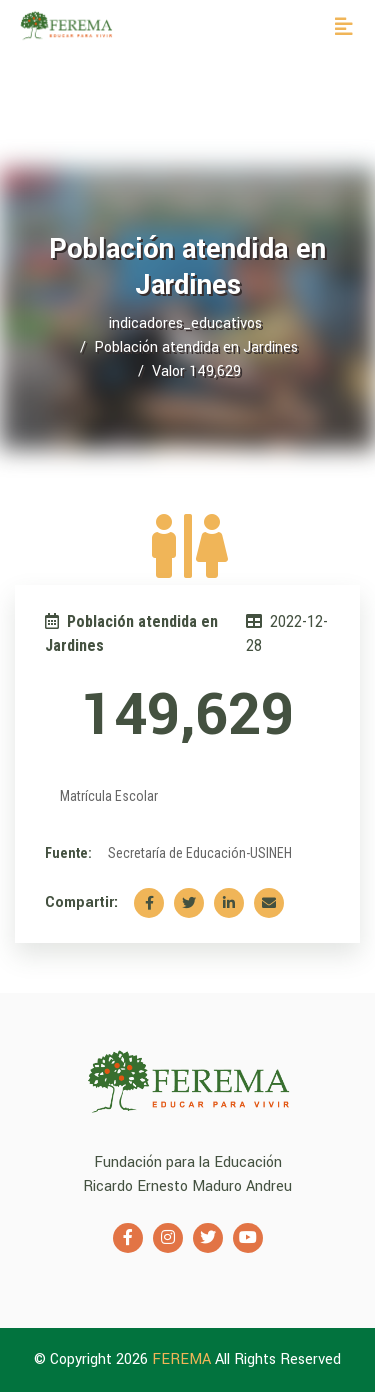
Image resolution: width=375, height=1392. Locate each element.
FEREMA (183, 1359)
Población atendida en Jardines (196, 347)
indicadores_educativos (185, 323)
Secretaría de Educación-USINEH (200, 853)
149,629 (187, 715)
